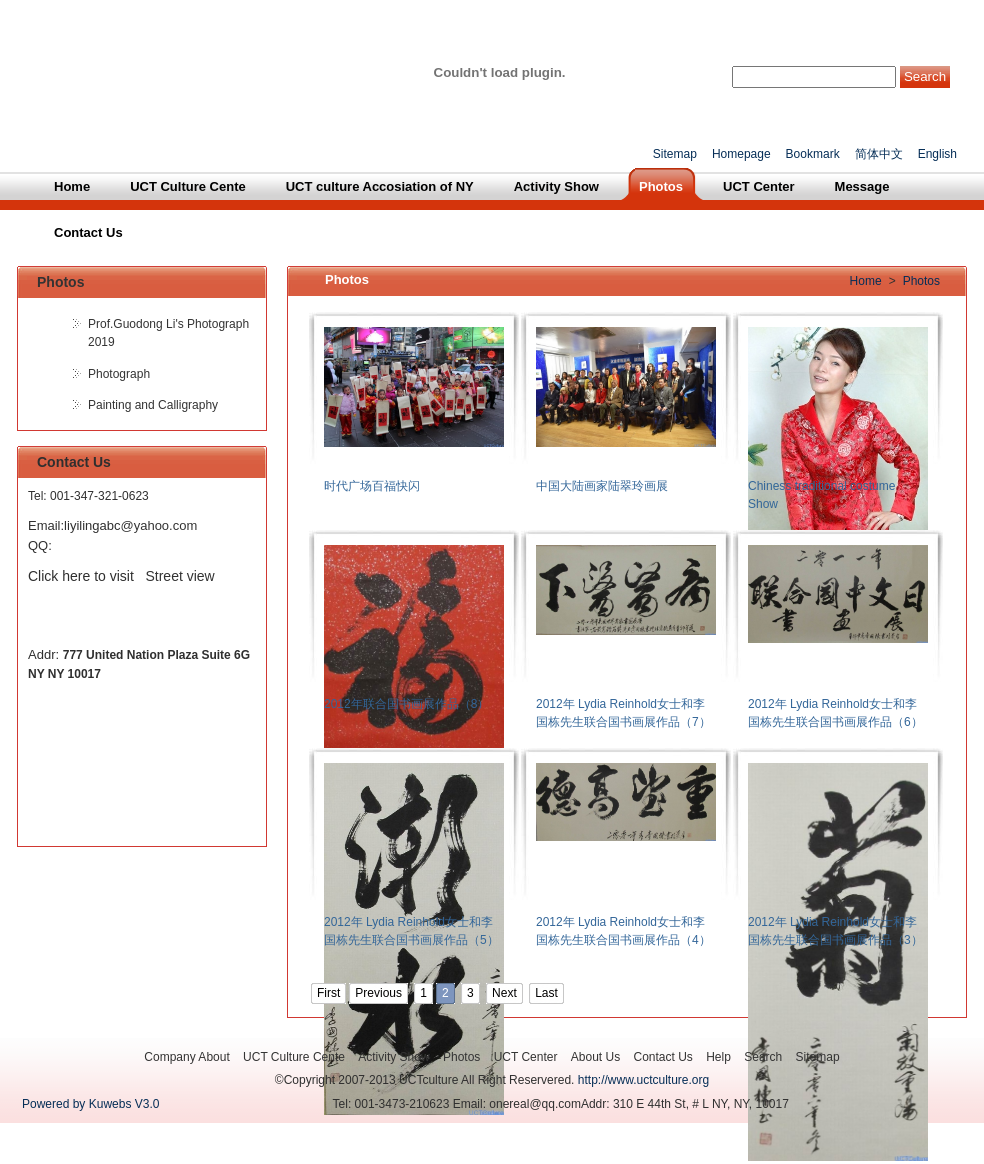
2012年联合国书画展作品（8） (406, 704)
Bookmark (813, 154)
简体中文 (879, 154)
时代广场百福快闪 (372, 486)
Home (866, 281)
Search (925, 76)
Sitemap (675, 154)
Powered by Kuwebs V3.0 (90, 1104)
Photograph (119, 374)
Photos (921, 281)
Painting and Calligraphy (153, 405)
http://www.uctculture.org (643, 1080)
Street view (180, 576)
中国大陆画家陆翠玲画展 (602, 486)
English (937, 154)
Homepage (741, 154)
